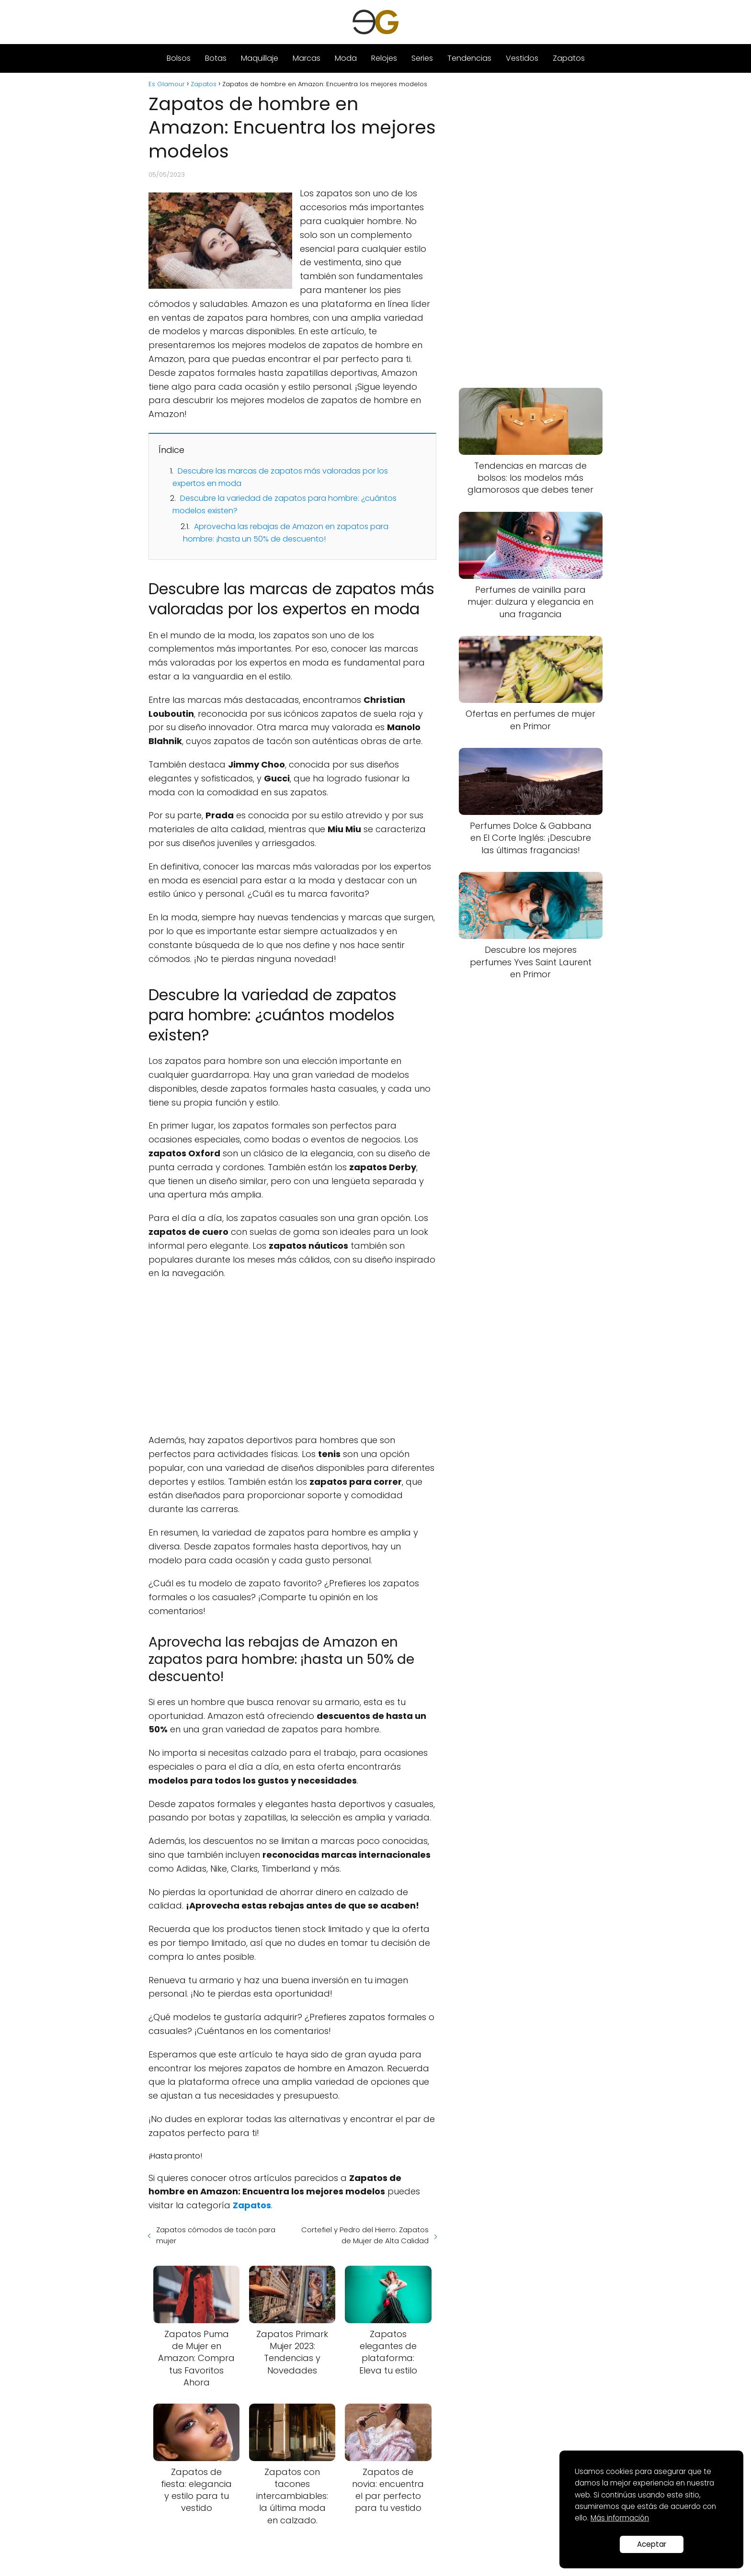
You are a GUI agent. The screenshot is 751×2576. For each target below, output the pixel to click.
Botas (216, 58)
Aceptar (651, 2544)
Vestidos (522, 58)
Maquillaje (259, 58)
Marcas (306, 58)
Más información (620, 2518)
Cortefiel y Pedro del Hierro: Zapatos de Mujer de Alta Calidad (365, 2235)
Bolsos (179, 58)
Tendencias (469, 58)
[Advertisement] (292, 1357)
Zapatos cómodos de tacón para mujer (215, 2235)
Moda (346, 58)
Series (422, 58)
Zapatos (569, 58)
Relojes (384, 58)
